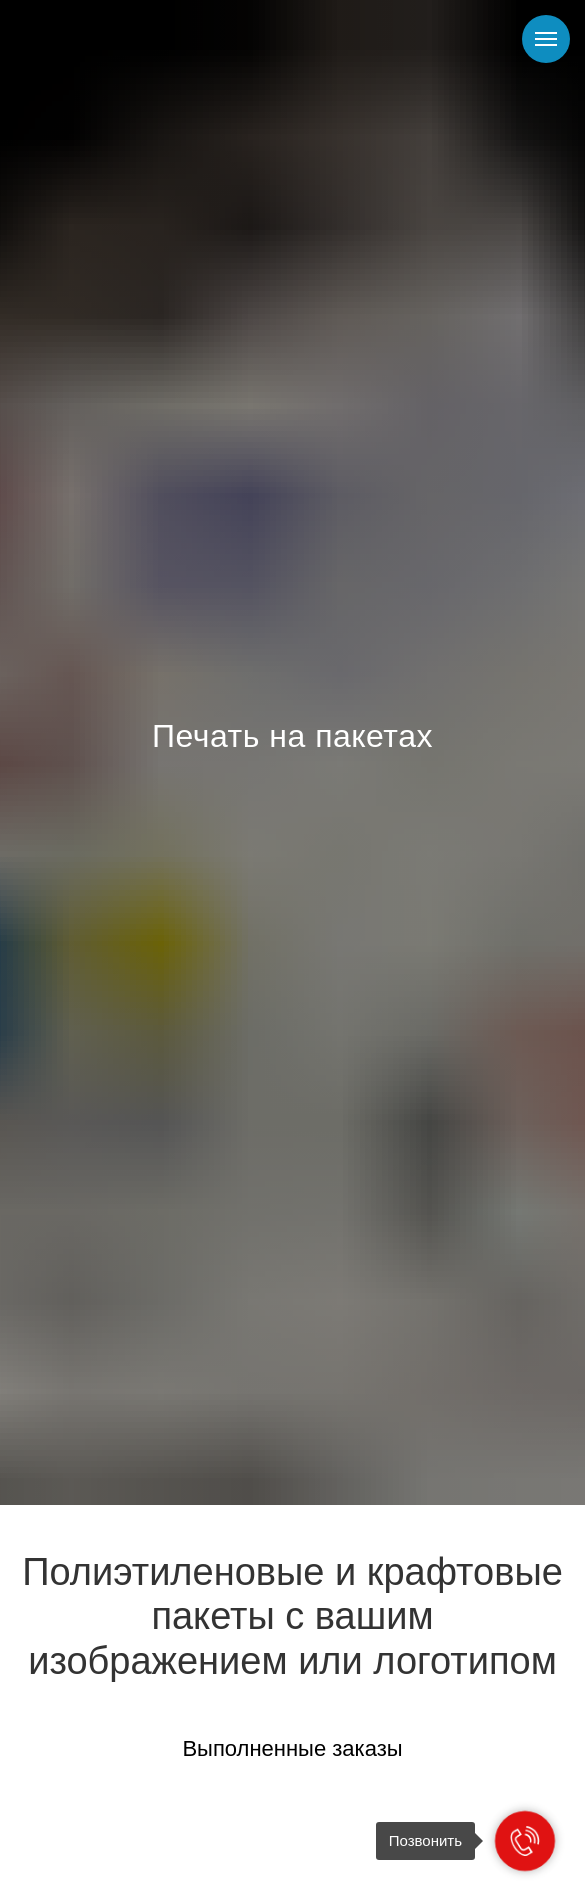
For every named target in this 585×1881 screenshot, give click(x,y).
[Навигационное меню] (546, 39)
